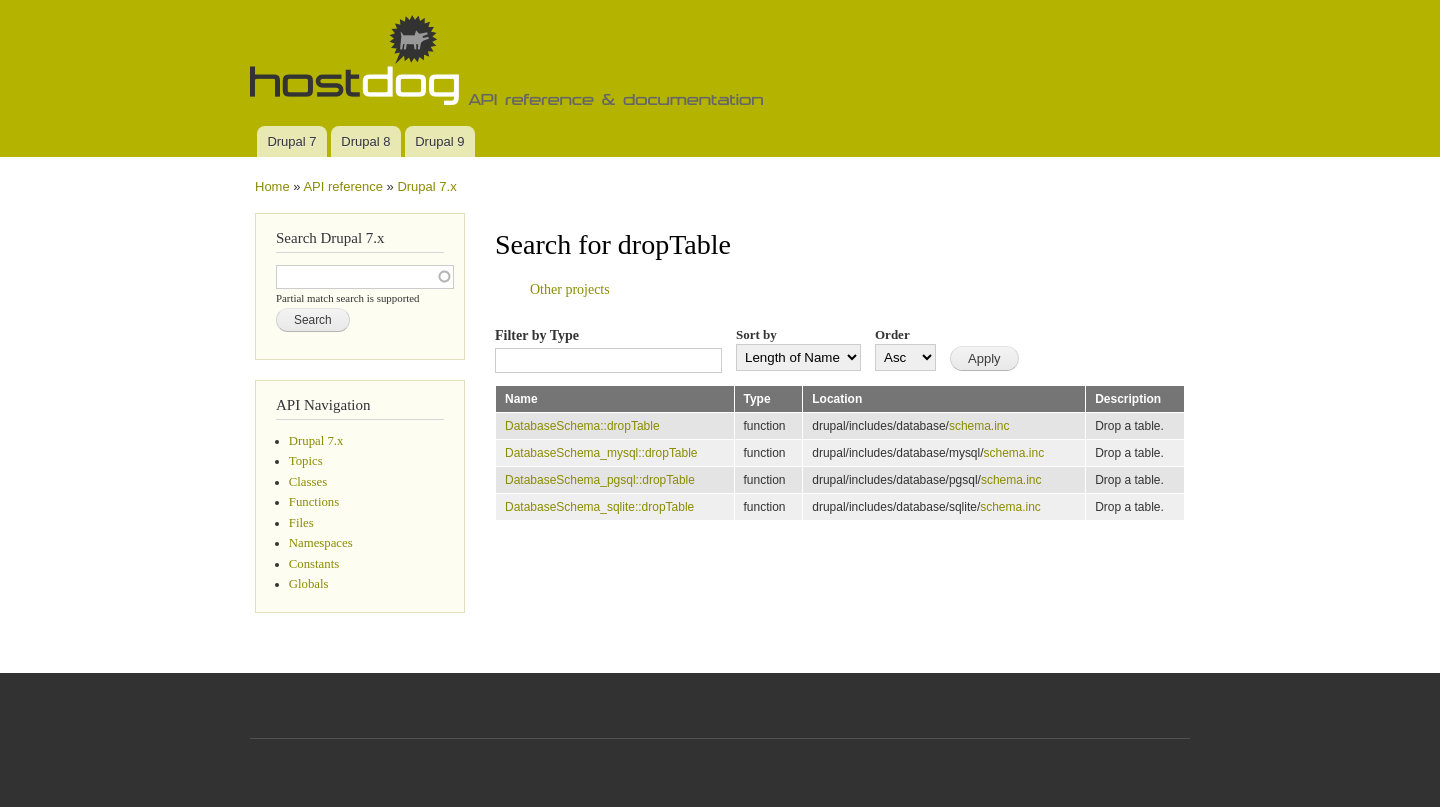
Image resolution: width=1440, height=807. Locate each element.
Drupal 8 (365, 141)
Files (301, 523)
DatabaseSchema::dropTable (582, 426)
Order (892, 334)
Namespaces (321, 543)
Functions (314, 502)
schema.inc (979, 426)
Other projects (570, 289)
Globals (309, 584)
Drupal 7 (291, 141)
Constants (314, 564)
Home (272, 186)
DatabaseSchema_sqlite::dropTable (599, 507)
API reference (343, 186)
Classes (308, 482)
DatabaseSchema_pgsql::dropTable (600, 480)
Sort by (756, 334)
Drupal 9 (439, 141)
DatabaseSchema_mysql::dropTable (601, 453)
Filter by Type (537, 335)
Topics (306, 461)
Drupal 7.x (426, 186)
